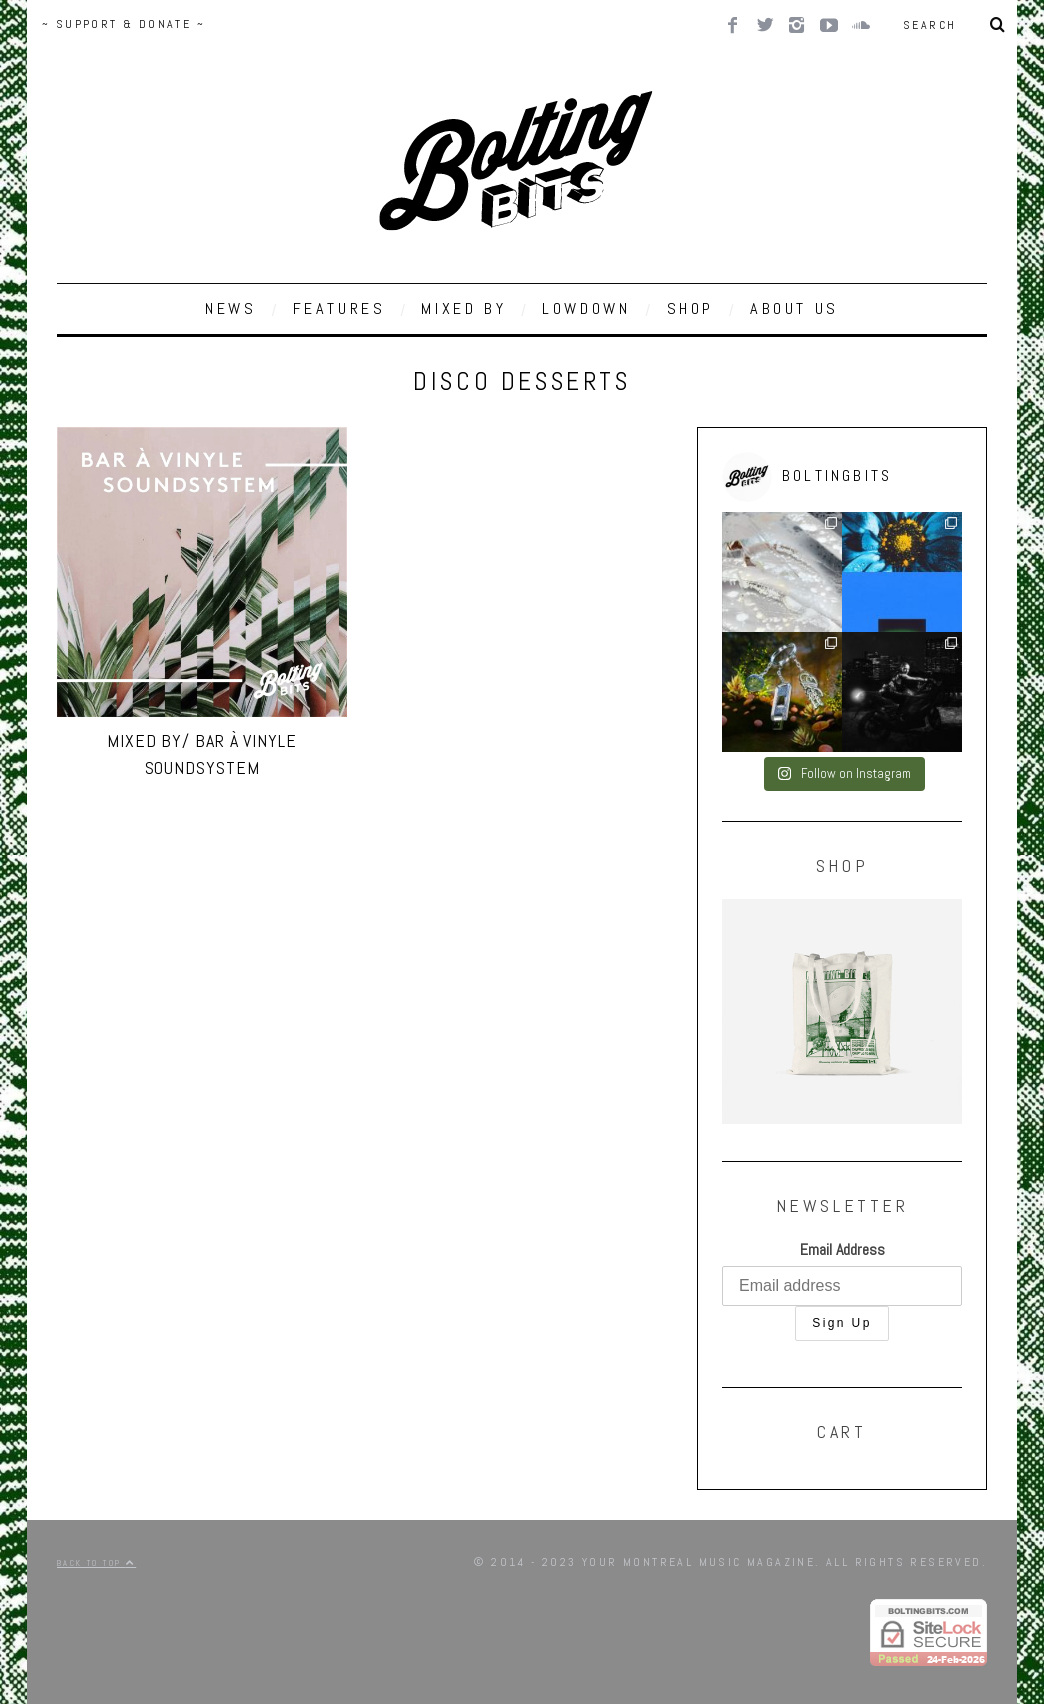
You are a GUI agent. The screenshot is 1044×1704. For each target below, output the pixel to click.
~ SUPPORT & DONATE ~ (123, 24)
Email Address (842, 1249)
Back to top (96, 1563)
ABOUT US (794, 308)
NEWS (230, 308)
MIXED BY (463, 308)
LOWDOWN (586, 308)
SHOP (690, 308)
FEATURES (339, 308)
